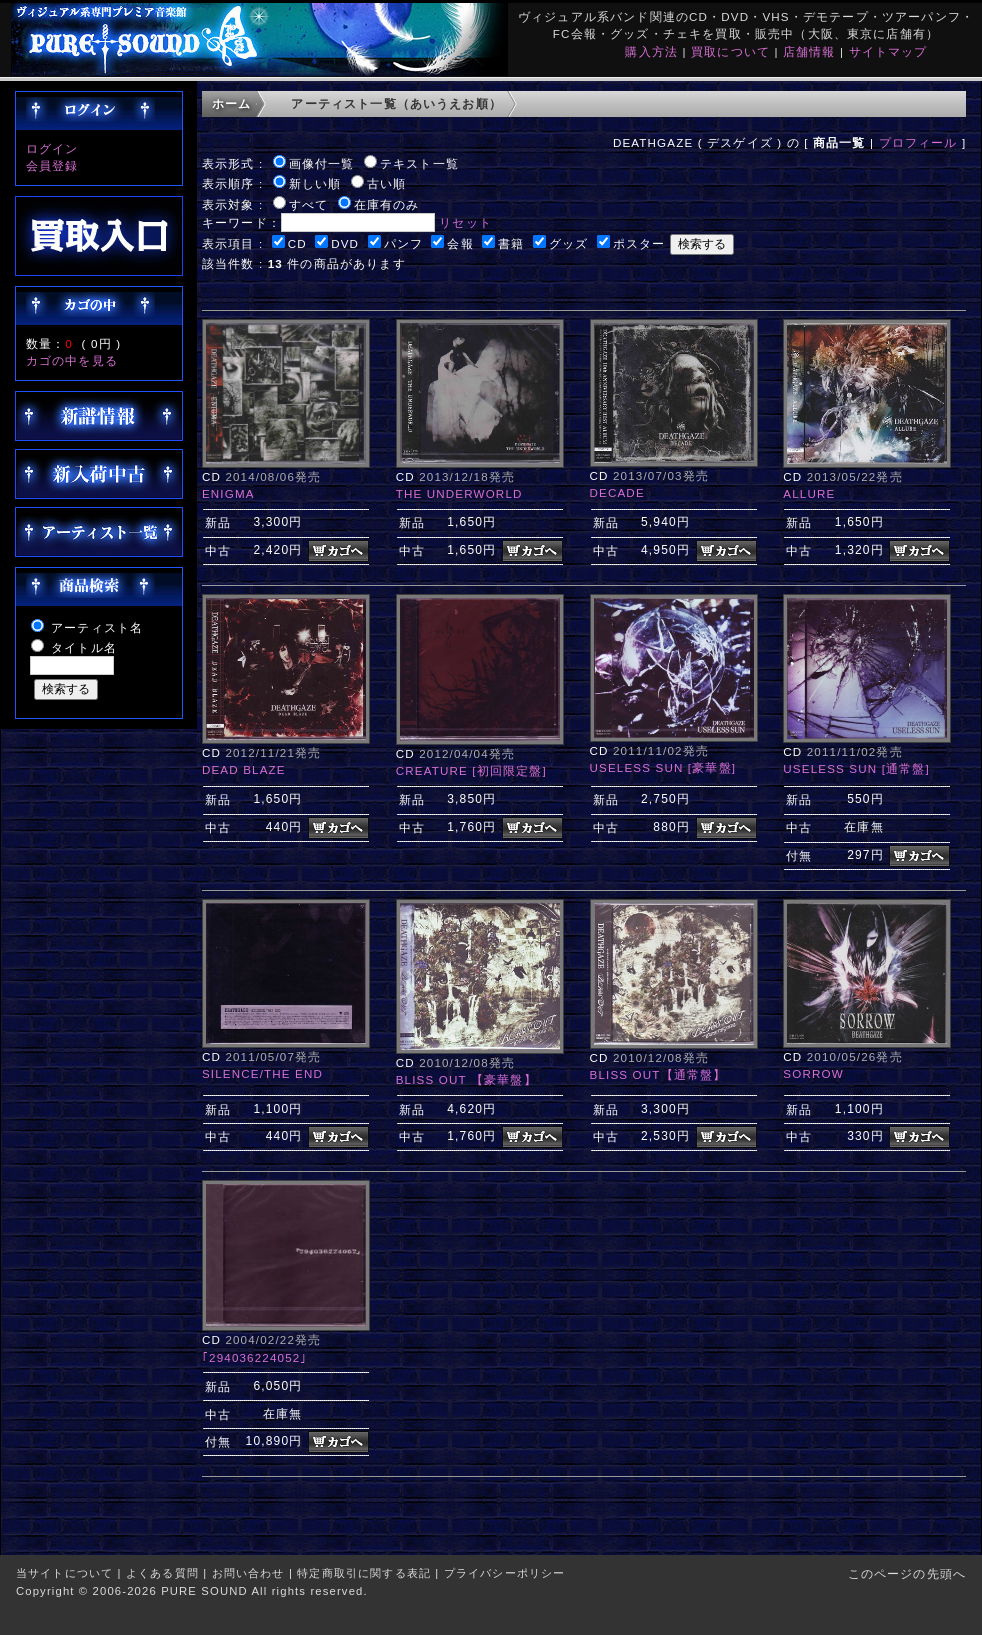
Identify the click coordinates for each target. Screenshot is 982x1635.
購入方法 (651, 51)
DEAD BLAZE (244, 769)
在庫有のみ (387, 204)
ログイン (52, 148)
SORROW (813, 1073)
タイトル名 (84, 647)
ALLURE (809, 493)
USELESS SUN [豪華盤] (663, 767)
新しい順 (315, 183)
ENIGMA (228, 493)
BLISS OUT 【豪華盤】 (466, 1079)
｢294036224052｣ (255, 1357)
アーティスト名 (97, 627)
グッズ (568, 243)
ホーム (231, 103)
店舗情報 (809, 51)
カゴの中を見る (72, 360)
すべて (308, 204)
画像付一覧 (322, 163)
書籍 (511, 243)
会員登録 (52, 165)
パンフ (403, 243)
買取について (730, 51)
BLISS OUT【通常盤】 (658, 1074)
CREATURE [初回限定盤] (471, 770)
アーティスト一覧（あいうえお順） (396, 103)
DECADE (617, 492)
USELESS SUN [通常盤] (856, 768)
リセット (465, 222)
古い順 (386, 183)
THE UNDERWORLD (459, 493)
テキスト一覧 (419, 163)
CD (297, 243)
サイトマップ (888, 51)
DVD (345, 243)
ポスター (639, 243)
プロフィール (918, 142)
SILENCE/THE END (262, 1073)
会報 (460, 243)
